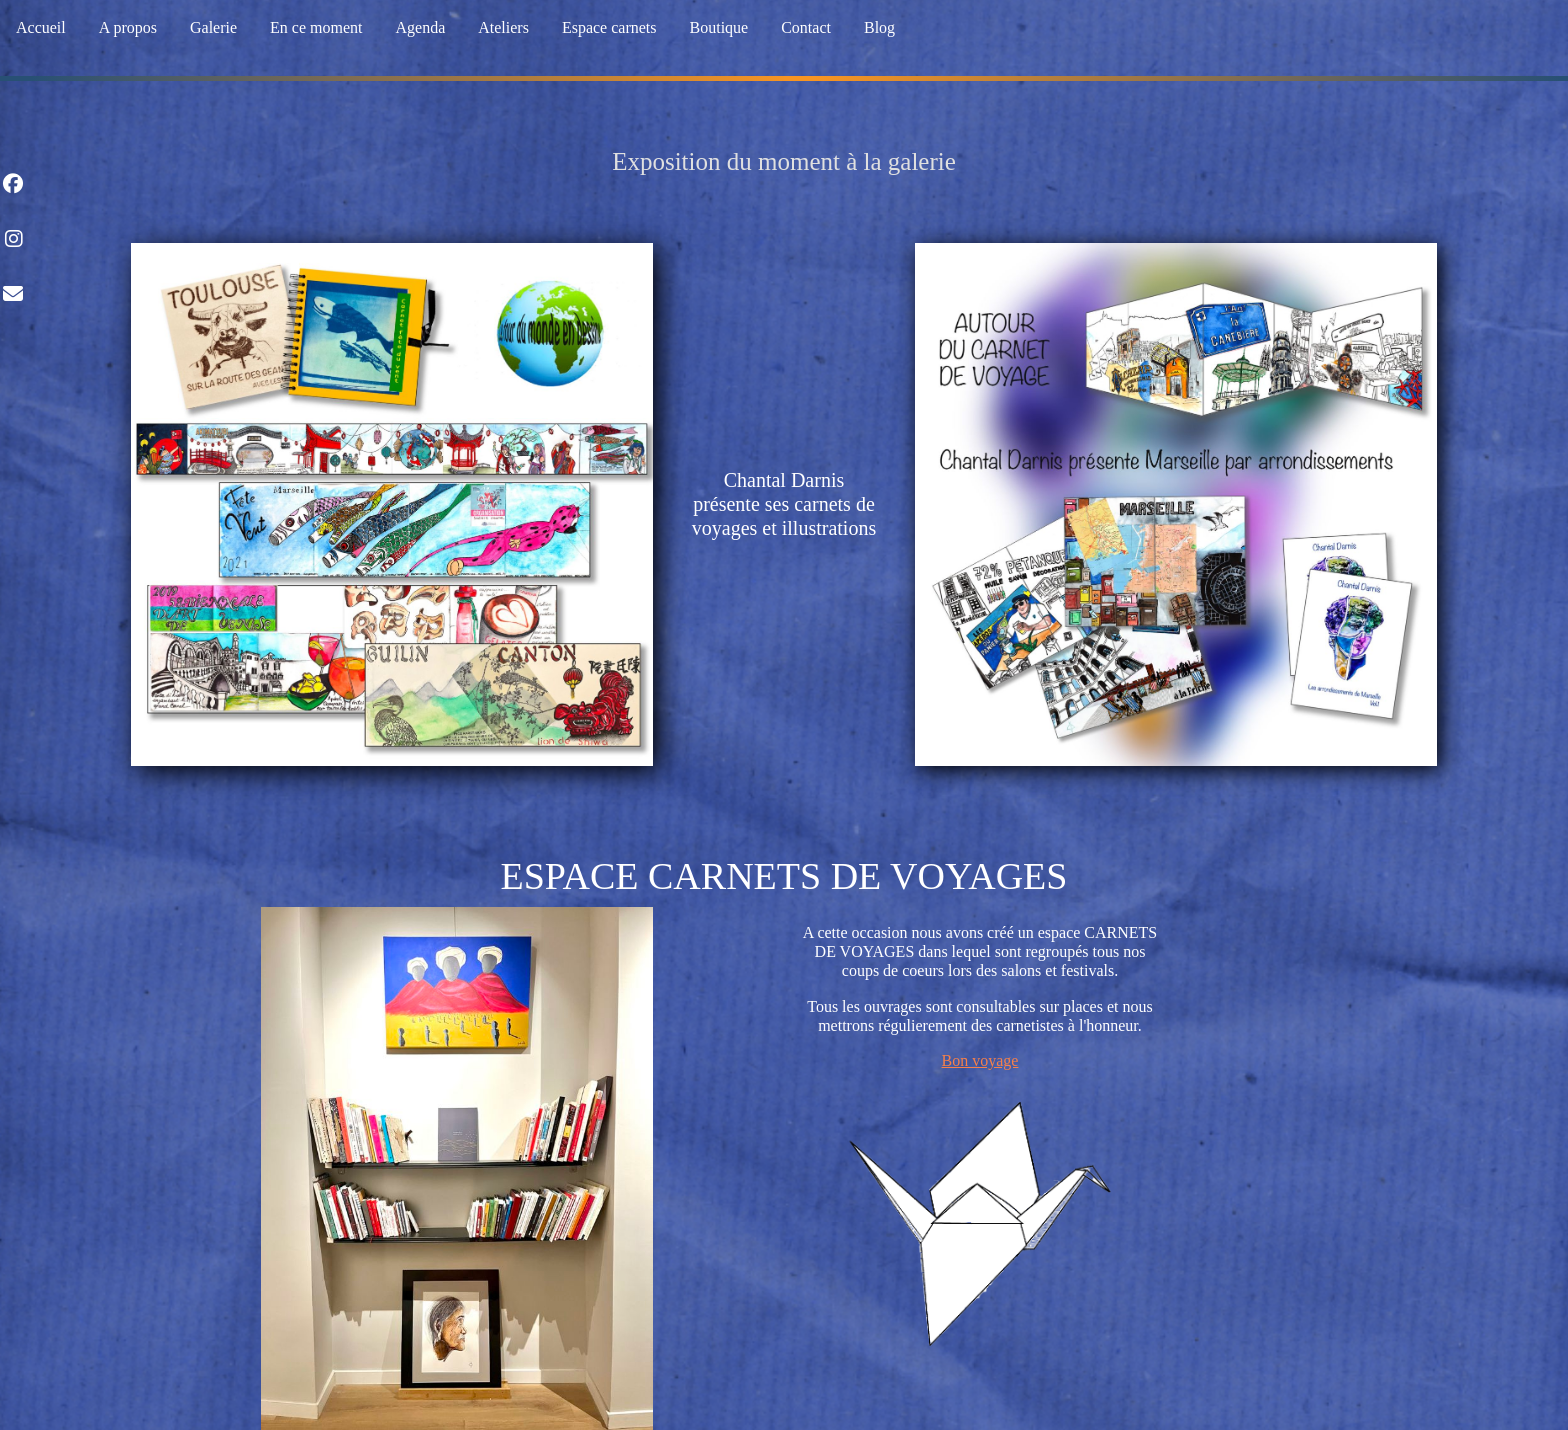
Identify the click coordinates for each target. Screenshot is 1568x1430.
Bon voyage (980, 1060)
